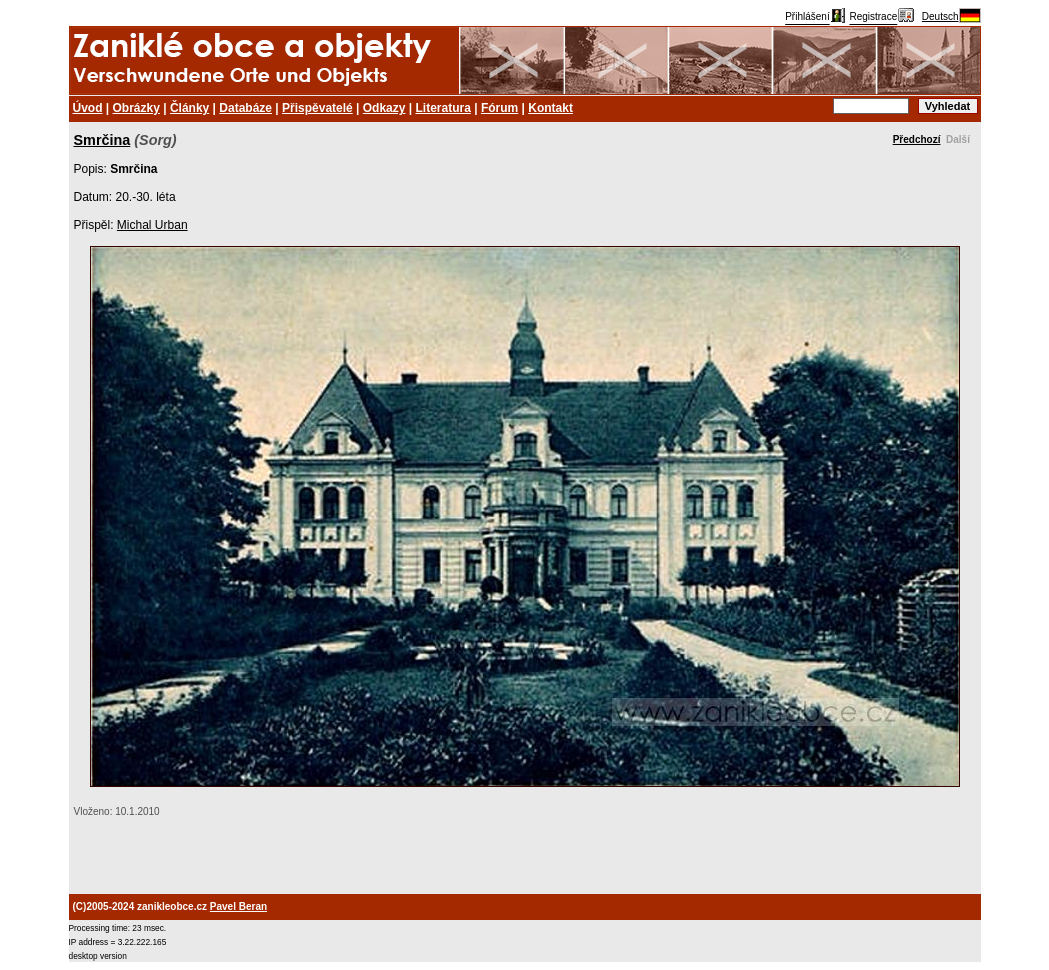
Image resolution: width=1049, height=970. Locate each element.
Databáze (245, 108)
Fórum (499, 108)
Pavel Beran (238, 906)
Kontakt (550, 108)
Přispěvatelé (317, 108)
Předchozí (917, 139)
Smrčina (102, 140)
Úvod (88, 108)
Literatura (443, 108)
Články (189, 108)
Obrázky (136, 108)
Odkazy (384, 108)
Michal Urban (152, 225)
